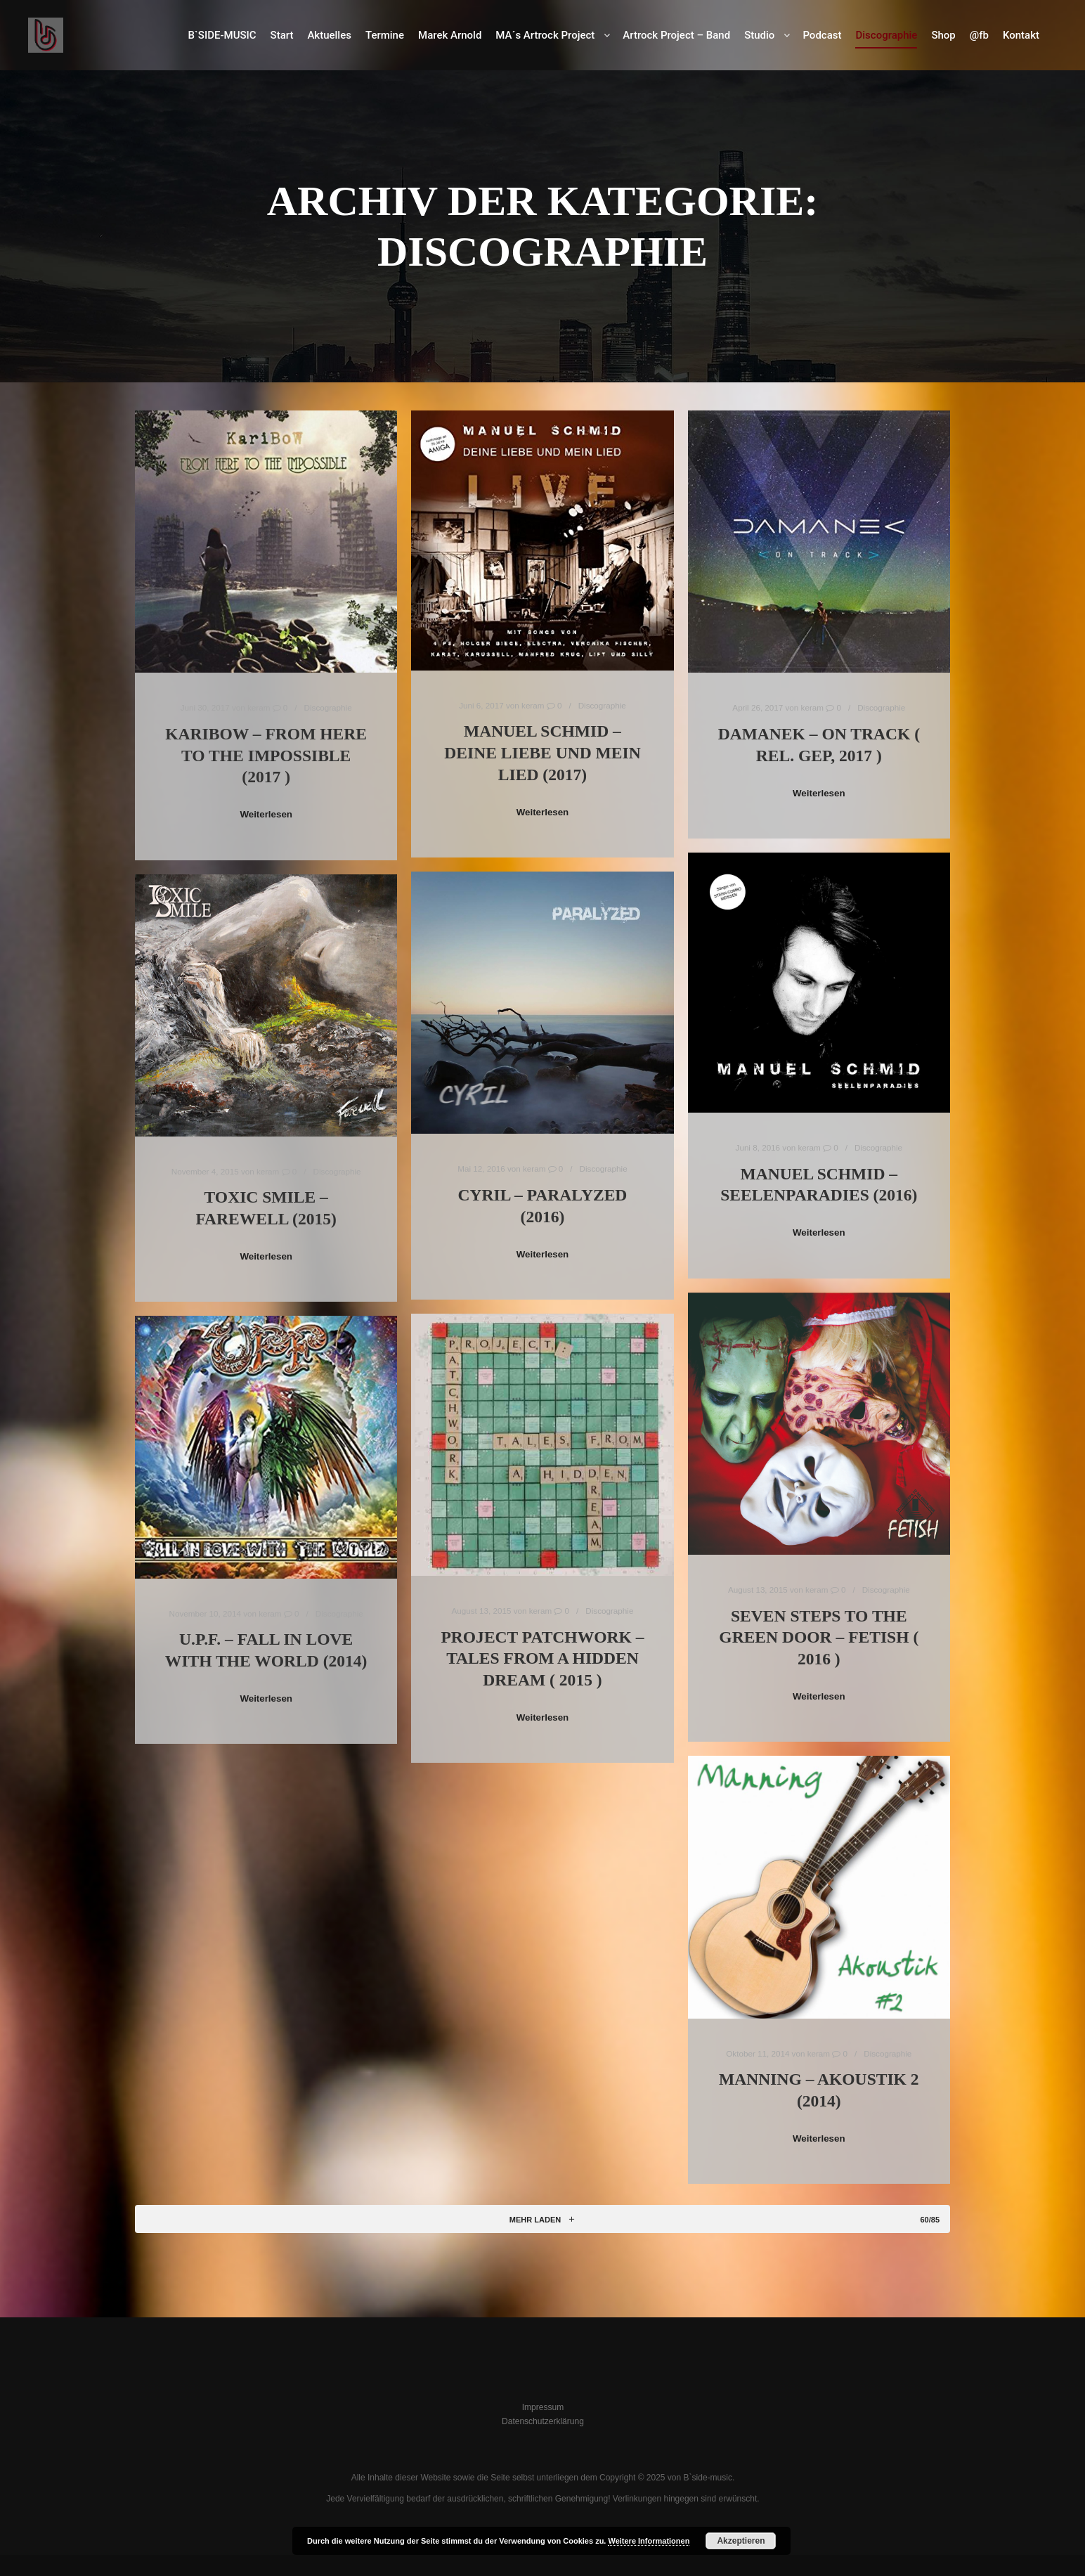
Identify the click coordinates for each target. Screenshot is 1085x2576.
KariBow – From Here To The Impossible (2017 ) (266, 755)
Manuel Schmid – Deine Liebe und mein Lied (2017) (542, 752)
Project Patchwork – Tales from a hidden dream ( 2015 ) (542, 1658)
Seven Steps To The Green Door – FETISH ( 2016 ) (818, 1637)
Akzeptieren (741, 2541)
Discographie (328, 707)
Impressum (543, 2407)
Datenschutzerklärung (543, 2421)
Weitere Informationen (648, 2541)
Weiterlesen (266, 814)
